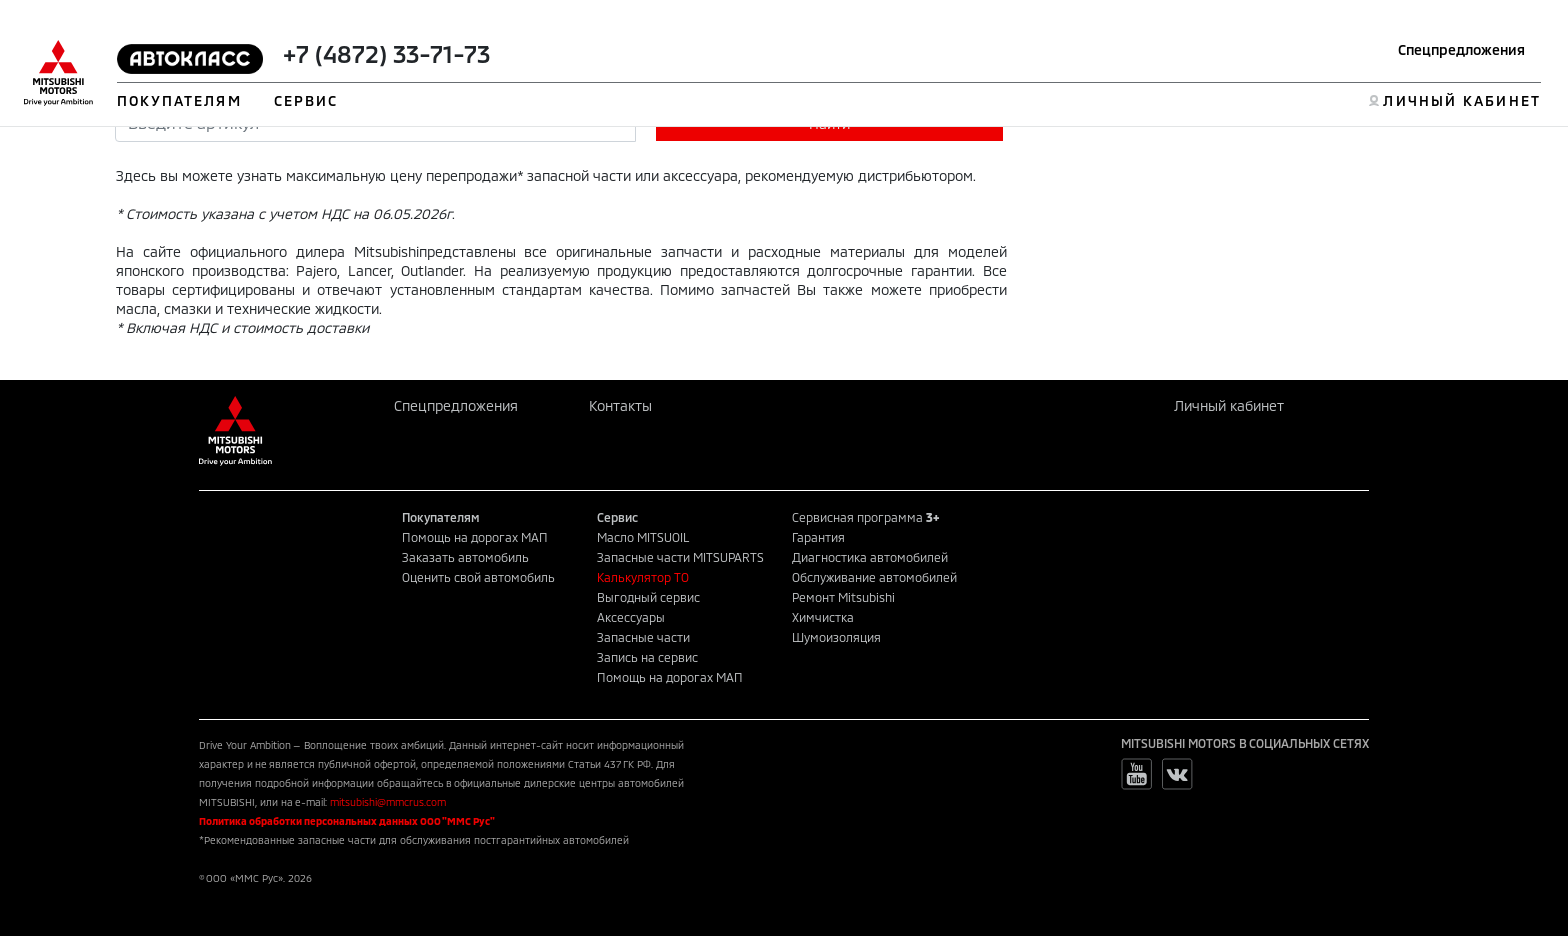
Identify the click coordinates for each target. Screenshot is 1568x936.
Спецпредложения (1461, 49)
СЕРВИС (306, 100)
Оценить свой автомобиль (478, 577)
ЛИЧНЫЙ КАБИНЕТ (1461, 100)
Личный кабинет (1229, 405)
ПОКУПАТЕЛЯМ (179, 100)
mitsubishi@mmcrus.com (388, 802)
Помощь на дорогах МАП (475, 537)
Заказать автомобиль (465, 557)
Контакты (620, 405)
